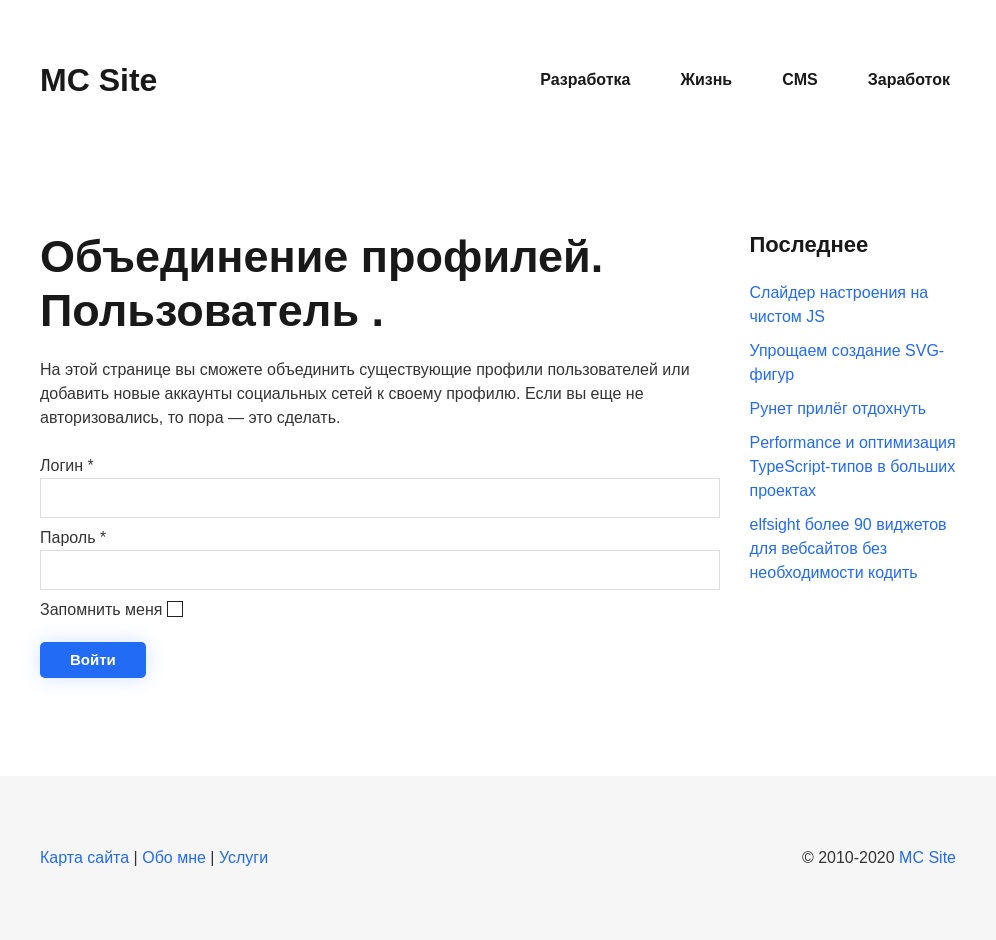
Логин (67, 465)
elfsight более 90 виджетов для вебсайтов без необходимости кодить (848, 548)
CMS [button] (800, 79)
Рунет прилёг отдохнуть (838, 408)
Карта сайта (84, 857)
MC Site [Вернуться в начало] (98, 80)
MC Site (927, 857)
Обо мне (174, 857)
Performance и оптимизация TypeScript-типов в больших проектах (853, 466)
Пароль (73, 537)
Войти (93, 659)
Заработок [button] (909, 79)
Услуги (243, 857)
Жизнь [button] (706, 79)
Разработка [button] (585, 79)
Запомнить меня (101, 609)
